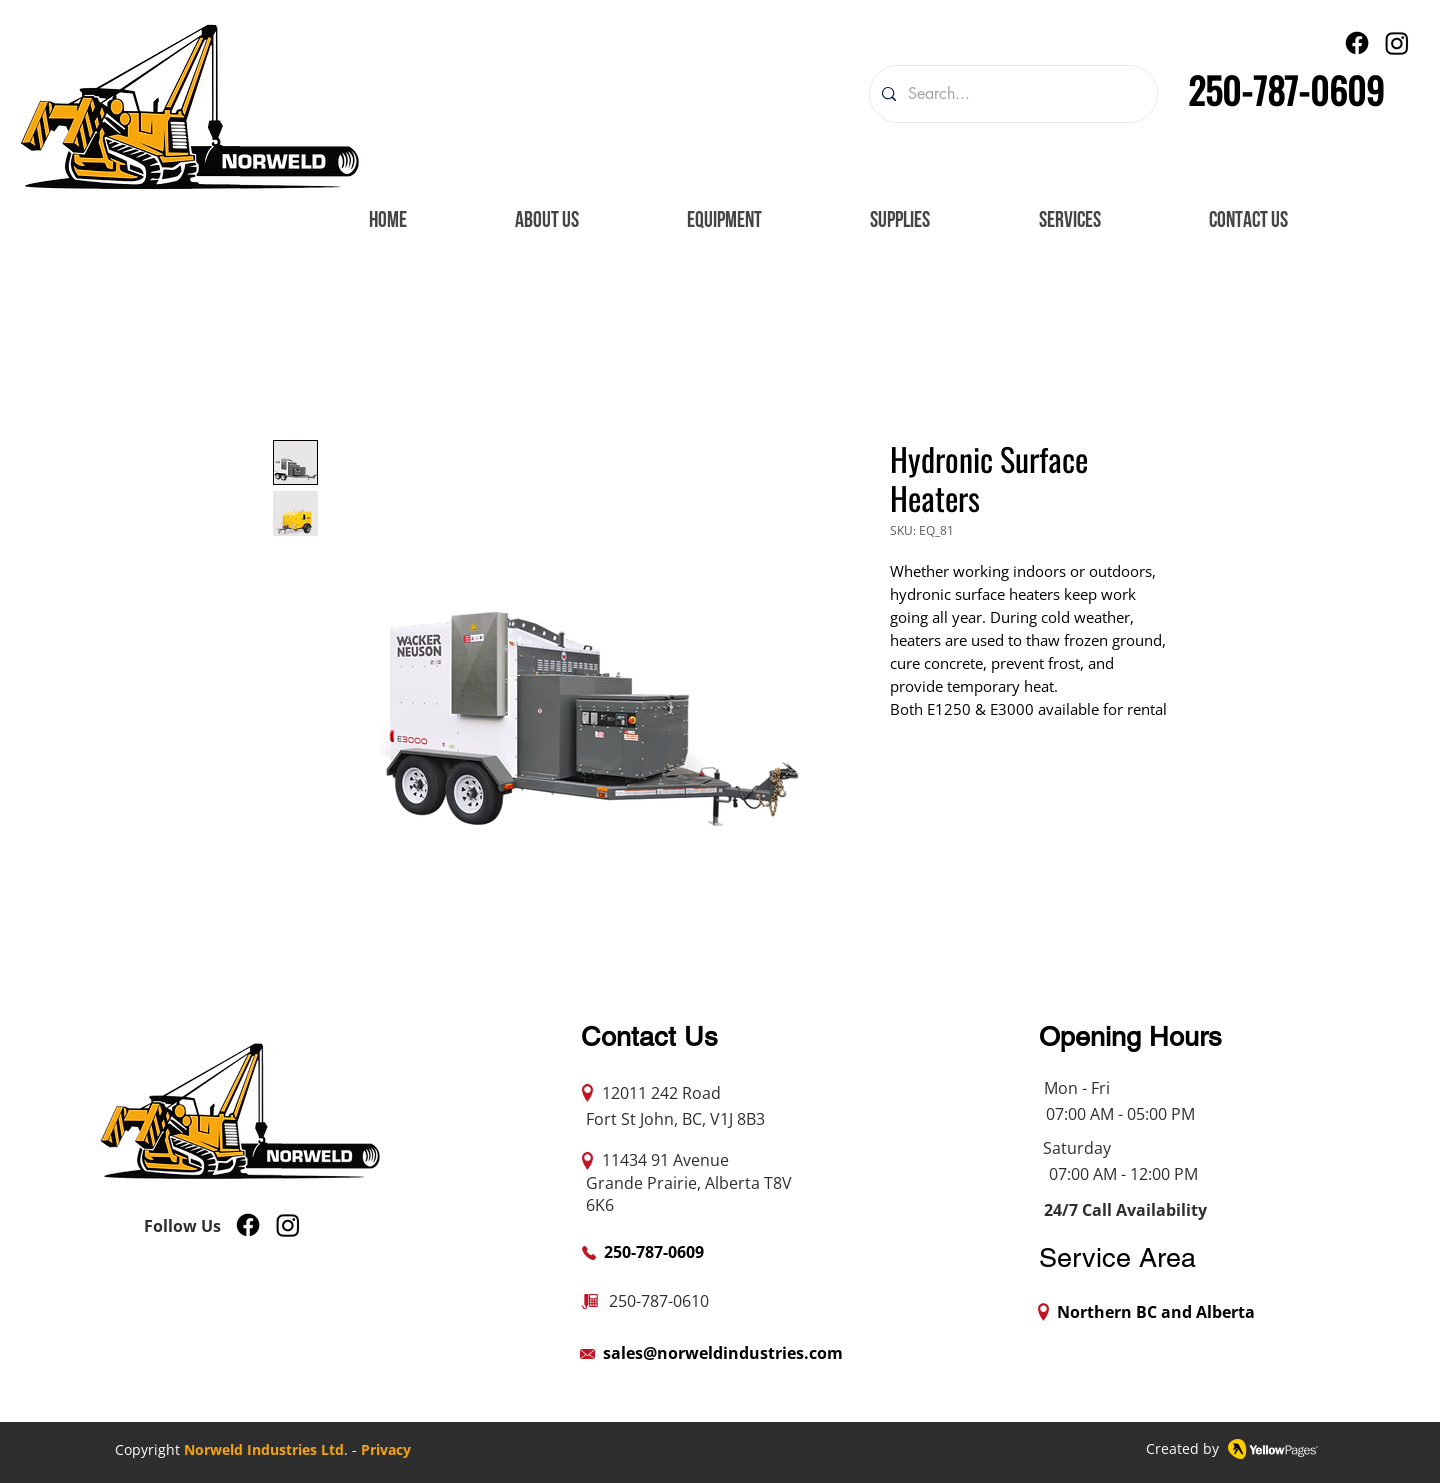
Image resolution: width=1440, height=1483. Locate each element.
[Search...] (1011, 94)
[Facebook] (1357, 43)
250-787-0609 (1286, 89)
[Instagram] (1397, 43)
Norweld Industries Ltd (264, 1449)
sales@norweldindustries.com (723, 1353)
